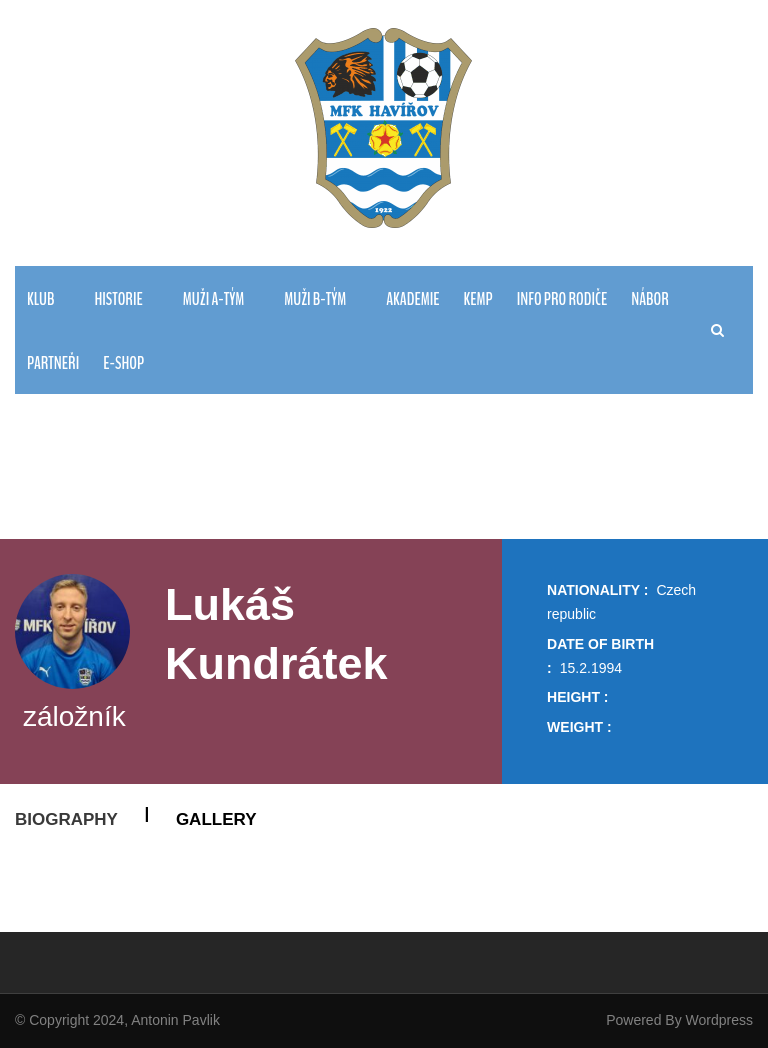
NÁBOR (650, 299)
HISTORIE (118, 299)
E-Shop (123, 363)
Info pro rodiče (562, 299)
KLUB (40, 299)
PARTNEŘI (53, 363)
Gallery (216, 819)
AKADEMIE (412, 299)
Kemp (477, 299)
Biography (66, 819)
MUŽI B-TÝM (315, 299)
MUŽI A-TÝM (213, 299)
